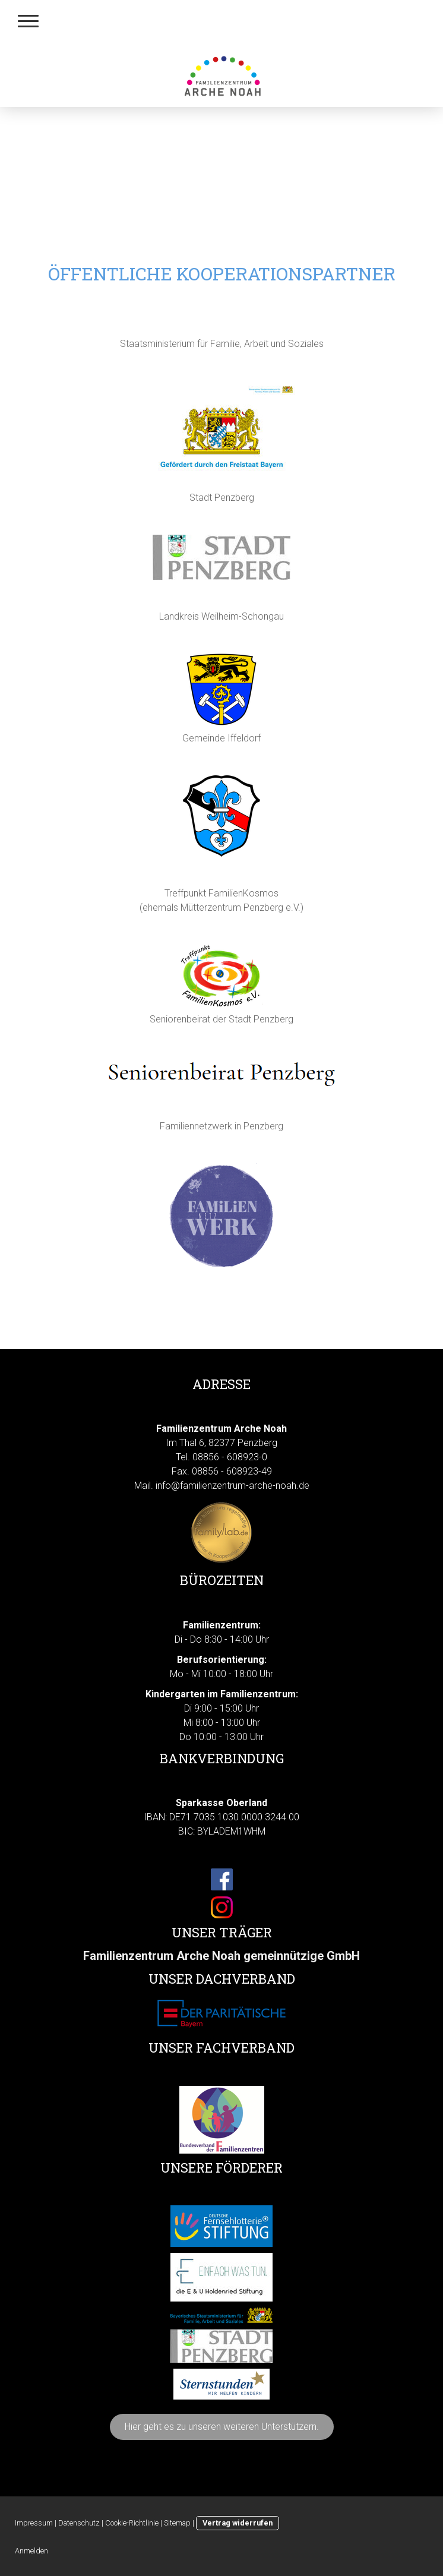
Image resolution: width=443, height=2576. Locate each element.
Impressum (34, 2522)
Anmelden (31, 2550)
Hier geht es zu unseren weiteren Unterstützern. (222, 2426)
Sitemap (177, 2522)
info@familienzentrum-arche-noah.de (232, 1485)
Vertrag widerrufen (237, 2522)
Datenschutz (79, 2522)
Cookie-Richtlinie (132, 2522)
